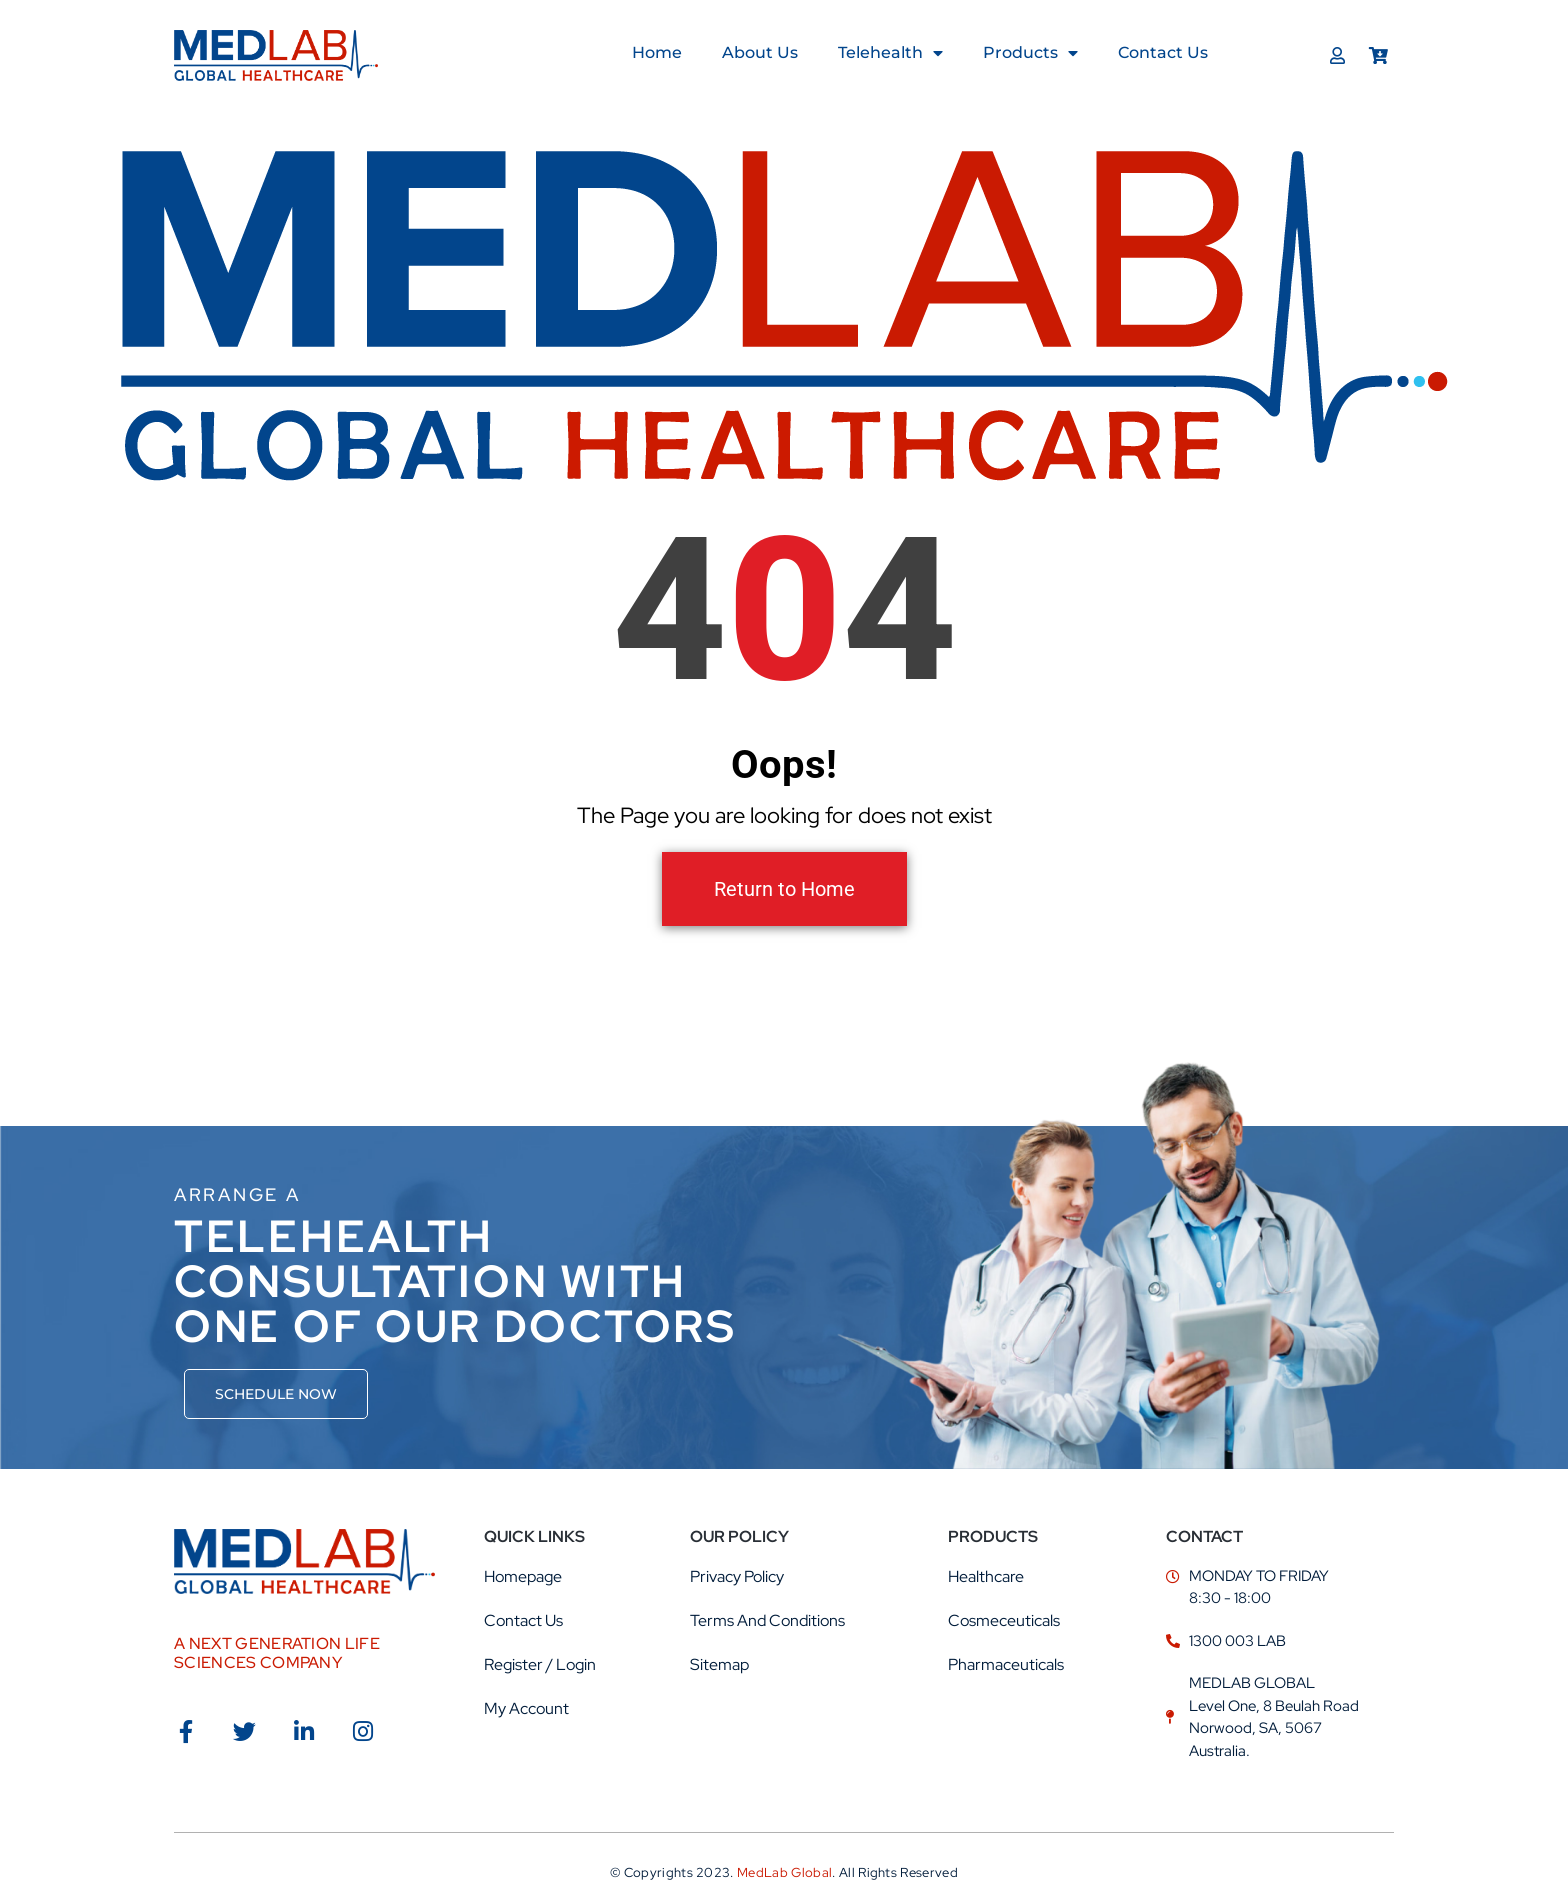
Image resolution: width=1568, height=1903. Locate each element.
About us (760, 52)
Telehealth (890, 53)
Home (657, 52)
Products (1030, 53)
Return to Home (784, 889)
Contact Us (1163, 52)
